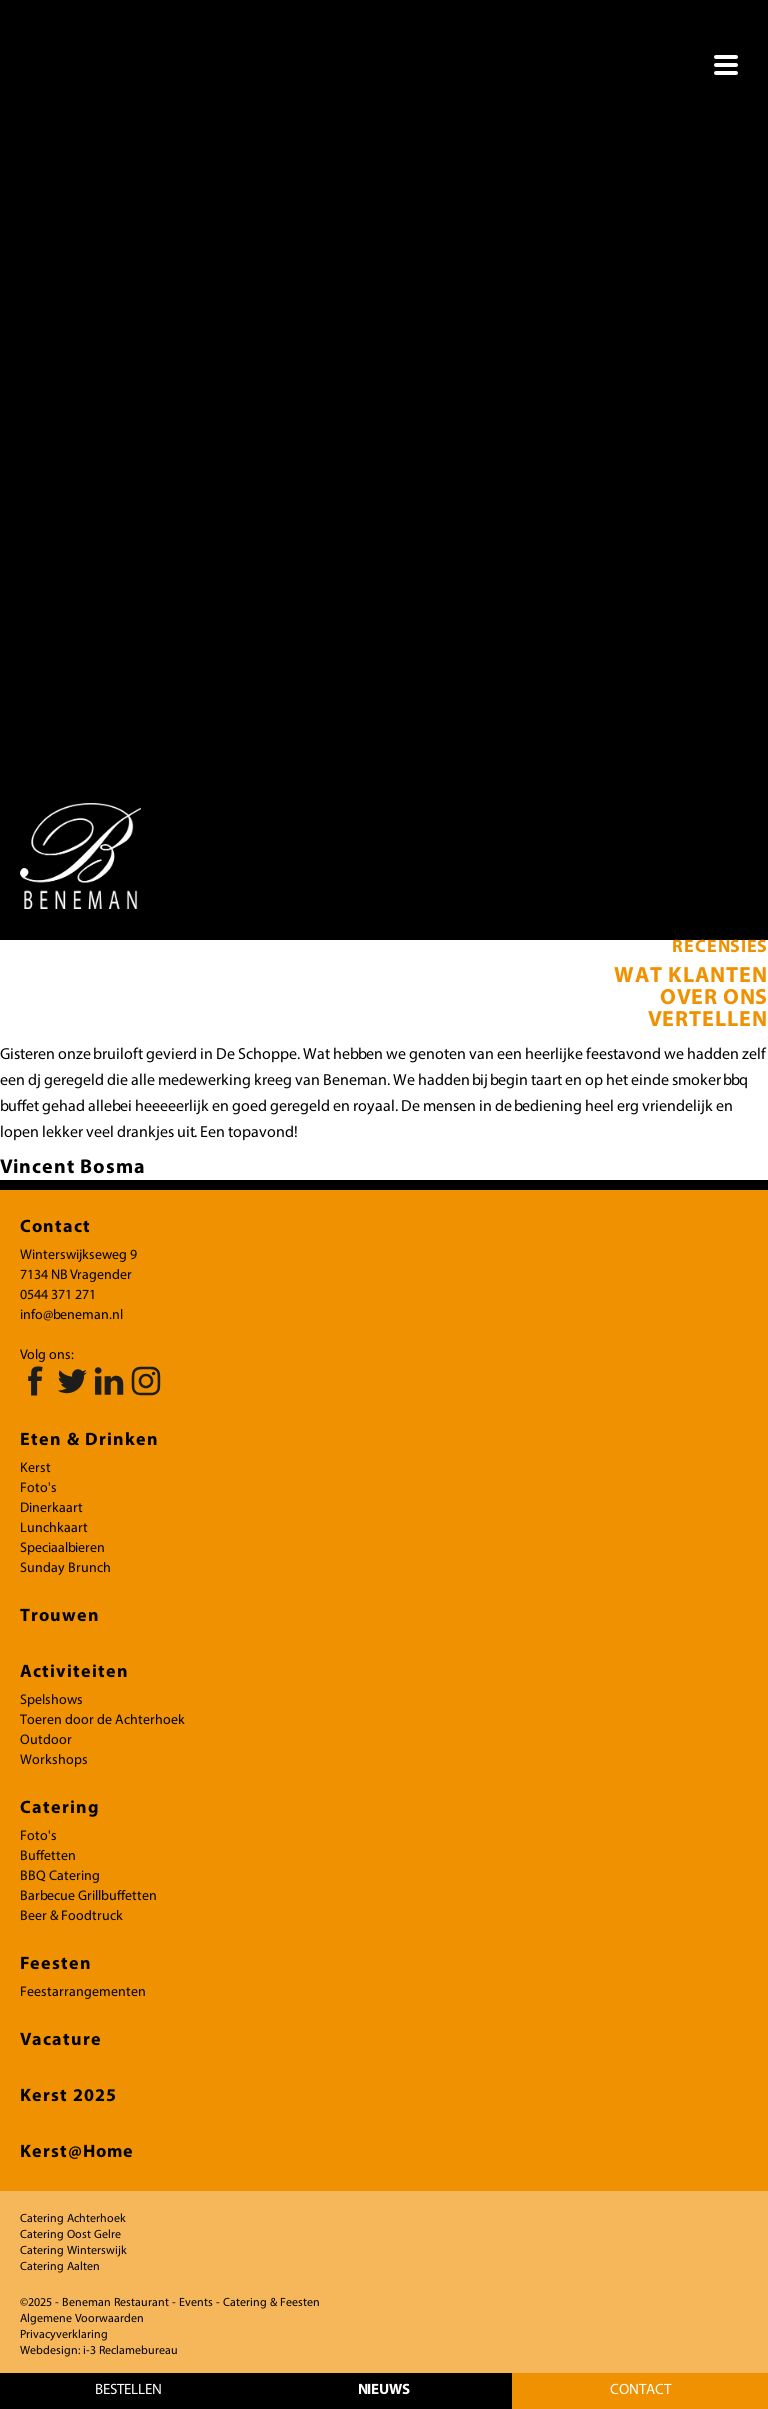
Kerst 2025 (68, 2096)
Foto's (38, 1488)
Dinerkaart (51, 1508)
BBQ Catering (60, 1876)
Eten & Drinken (89, 1440)
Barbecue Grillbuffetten (88, 1896)
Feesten (56, 1964)
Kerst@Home (77, 2152)
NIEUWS (384, 2390)
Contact (640, 2390)
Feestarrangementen (83, 1992)
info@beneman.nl (71, 1315)
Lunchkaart (54, 1528)
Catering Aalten (60, 2267)
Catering (60, 1808)
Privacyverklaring (64, 2335)
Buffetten (48, 1856)
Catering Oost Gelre (70, 2235)
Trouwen (60, 1616)
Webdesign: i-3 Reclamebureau (99, 2351)
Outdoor (46, 1740)
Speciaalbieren (62, 1548)
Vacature (61, 2040)
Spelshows (51, 1700)
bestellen (128, 2390)
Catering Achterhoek (73, 2219)
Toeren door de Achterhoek (102, 1720)
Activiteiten (74, 1672)
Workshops (54, 1760)
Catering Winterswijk (73, 2251)
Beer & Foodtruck (71, 1916)
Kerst (35, 1468)
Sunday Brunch (65, 1568)
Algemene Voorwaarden (82, 2319)
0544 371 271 (58, 1295)
